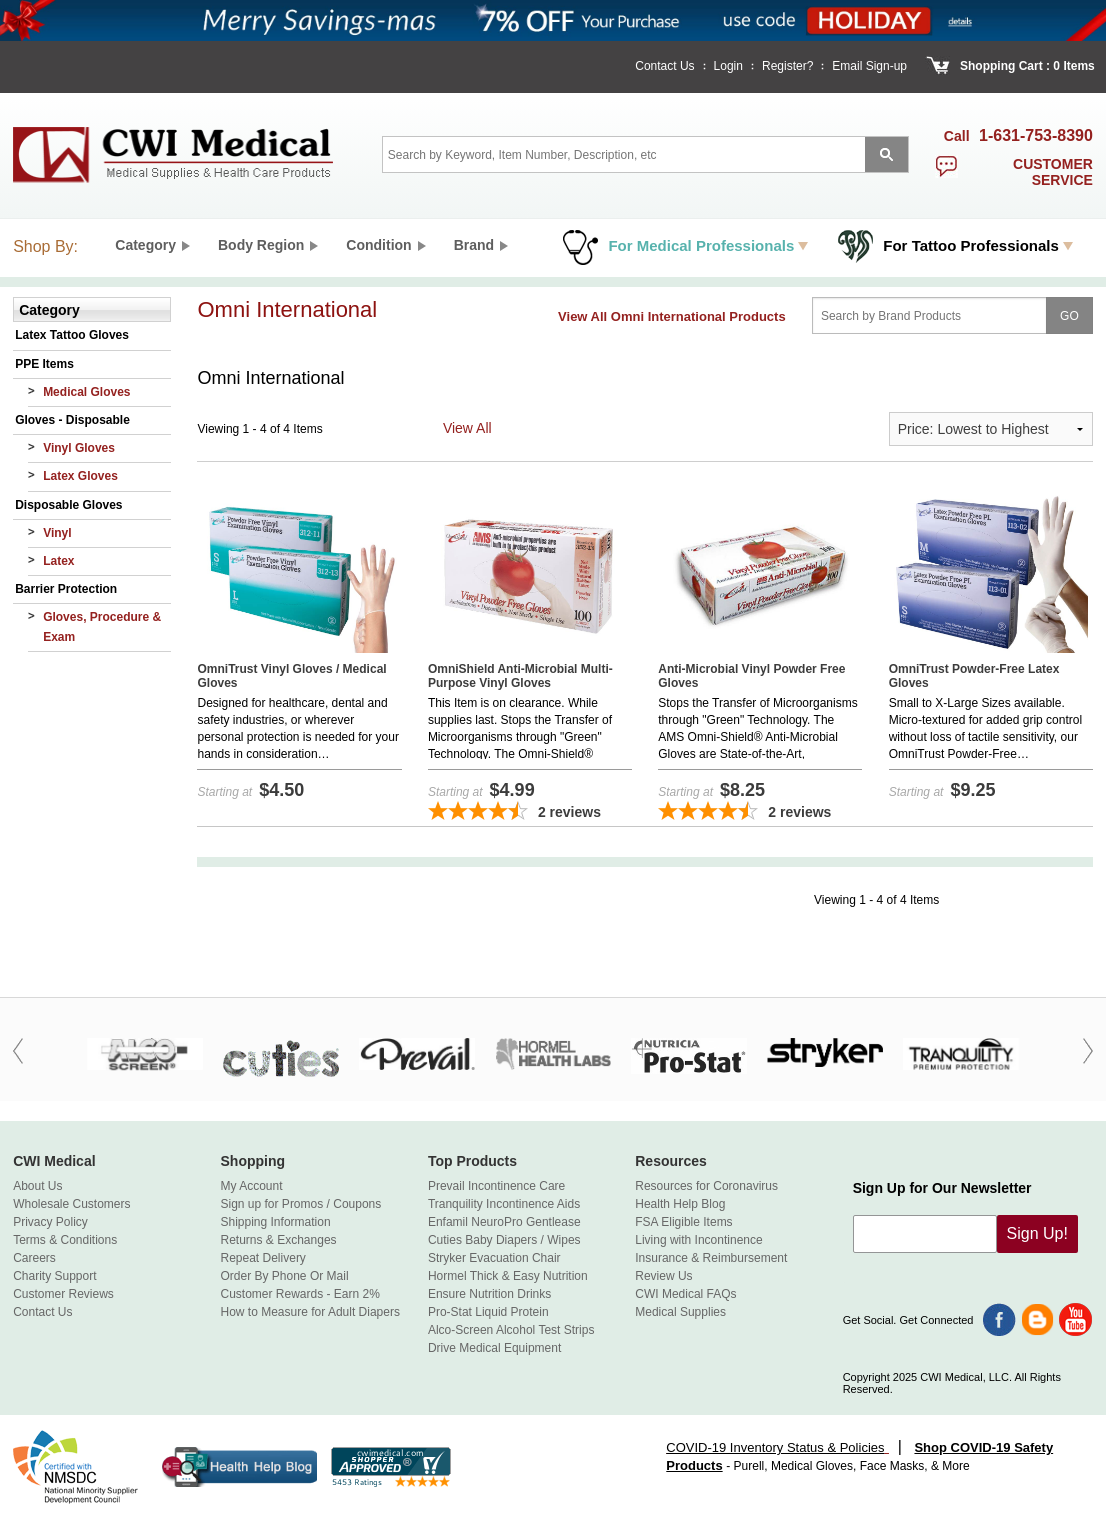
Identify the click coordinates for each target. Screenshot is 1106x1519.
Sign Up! (1037, 1233)
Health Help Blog (680, 1204)
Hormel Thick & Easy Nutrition (508, 1276)
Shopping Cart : (1005, 66)
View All (467, 428)
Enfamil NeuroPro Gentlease (504, 1222)
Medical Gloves (86, 392)
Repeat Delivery (263, 1258)
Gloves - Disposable (72, 420)
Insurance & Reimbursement (711, 1258)
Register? (787, 66)
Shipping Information (276, 1222)
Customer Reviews (63, 1294)
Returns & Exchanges (279, 1240)
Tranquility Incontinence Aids (504, 1204)
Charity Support (54, 1276)
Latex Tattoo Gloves (72, 335)
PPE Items (44, 364)
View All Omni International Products (672, 316)
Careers (34, 1258)
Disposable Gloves (68, 505)
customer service (1053, 172)
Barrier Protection (66, 589)
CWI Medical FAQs (685, 1294)
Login (728, 66)
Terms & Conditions (65, 1240)
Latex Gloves (80, 476)
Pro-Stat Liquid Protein (488, 1312)
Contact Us (664, 66)
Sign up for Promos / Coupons (301, 1204)
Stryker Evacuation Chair (494, 1258)
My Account (252, 1186)
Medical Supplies (680, 1312)
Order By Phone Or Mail (285, 1276)
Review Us (663, 1276)
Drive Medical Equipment (494, 1348)
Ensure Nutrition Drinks (489, 1294)
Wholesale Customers (71, 1204)
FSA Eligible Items (683, 1222)
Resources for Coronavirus (706, 1186)
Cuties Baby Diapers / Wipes (504, 1240)
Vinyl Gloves (79, 448)
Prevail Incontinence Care (496, 1186)
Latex (58, 561)
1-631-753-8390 (1036, 135)
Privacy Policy (50, 1222)
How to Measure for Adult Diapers (310, 1312)
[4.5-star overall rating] (530, 813)
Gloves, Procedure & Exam (102, 626)
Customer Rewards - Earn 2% (300, 1294)
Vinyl (57, 533)
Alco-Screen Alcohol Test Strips (511, 1330)
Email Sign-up (869, 66)
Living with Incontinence (698, 1240)
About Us (37, 1186)
